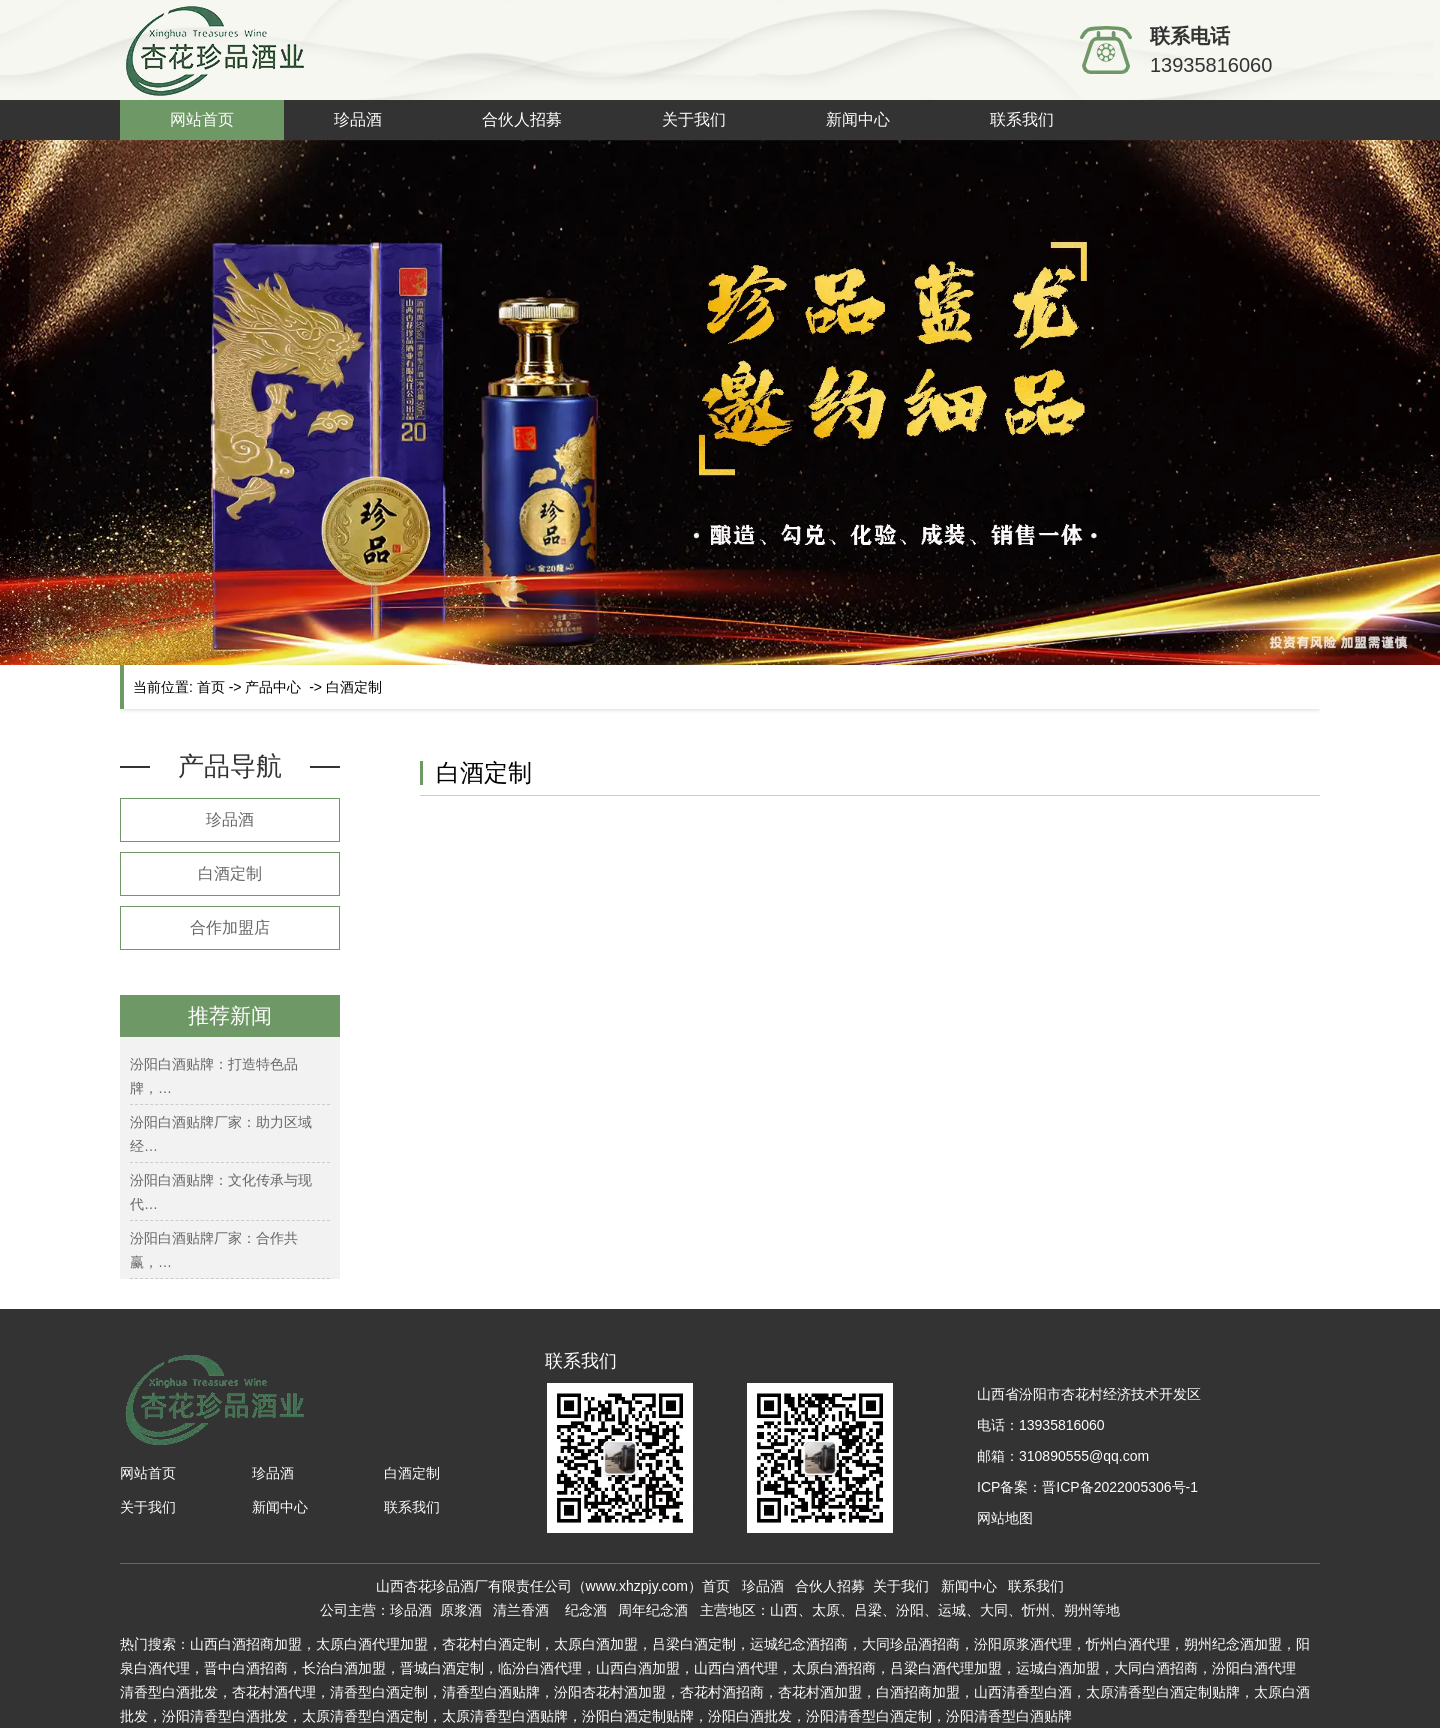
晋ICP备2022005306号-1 (1120, 1487)
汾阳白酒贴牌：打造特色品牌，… (214, 1076)
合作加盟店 (230, 927)
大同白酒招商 (1156, 1668)
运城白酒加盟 (1058, 1668)
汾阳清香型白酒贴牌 (1009, 1716)
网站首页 (202, 119)
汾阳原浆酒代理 (1023, 1644)
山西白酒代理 (736, 1668)
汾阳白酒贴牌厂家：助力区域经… (221, 1134)
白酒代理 (554, 1668)
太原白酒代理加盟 (372, 1644)
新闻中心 (858, 119)
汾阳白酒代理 (1254, 1668)
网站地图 (1005, 1518)
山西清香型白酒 (1023, 1692)
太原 (806, 1668)
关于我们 (694, 119)
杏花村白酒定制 (491, 1644)
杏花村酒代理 (274, 1692)
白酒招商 (848, 1668)
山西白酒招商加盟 (246, 1644)
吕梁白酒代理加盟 (946, 1668)
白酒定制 (230, 873)
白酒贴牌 (491, 1692)
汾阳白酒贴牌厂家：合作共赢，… (214, 1250)
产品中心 (273, 687)
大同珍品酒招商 (911, 1644)
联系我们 (1022, 119)
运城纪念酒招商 (799, 1644)
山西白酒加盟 (638, 1668)
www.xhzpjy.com (637, 1586)
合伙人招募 (522, 119)
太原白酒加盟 (596, 1644)
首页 (211, 687)
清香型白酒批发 (169, 1692)
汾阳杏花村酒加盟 (610, 1692)
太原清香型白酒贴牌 (505, 1716)
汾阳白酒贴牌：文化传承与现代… (221, 1192)
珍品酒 (358, 119)
